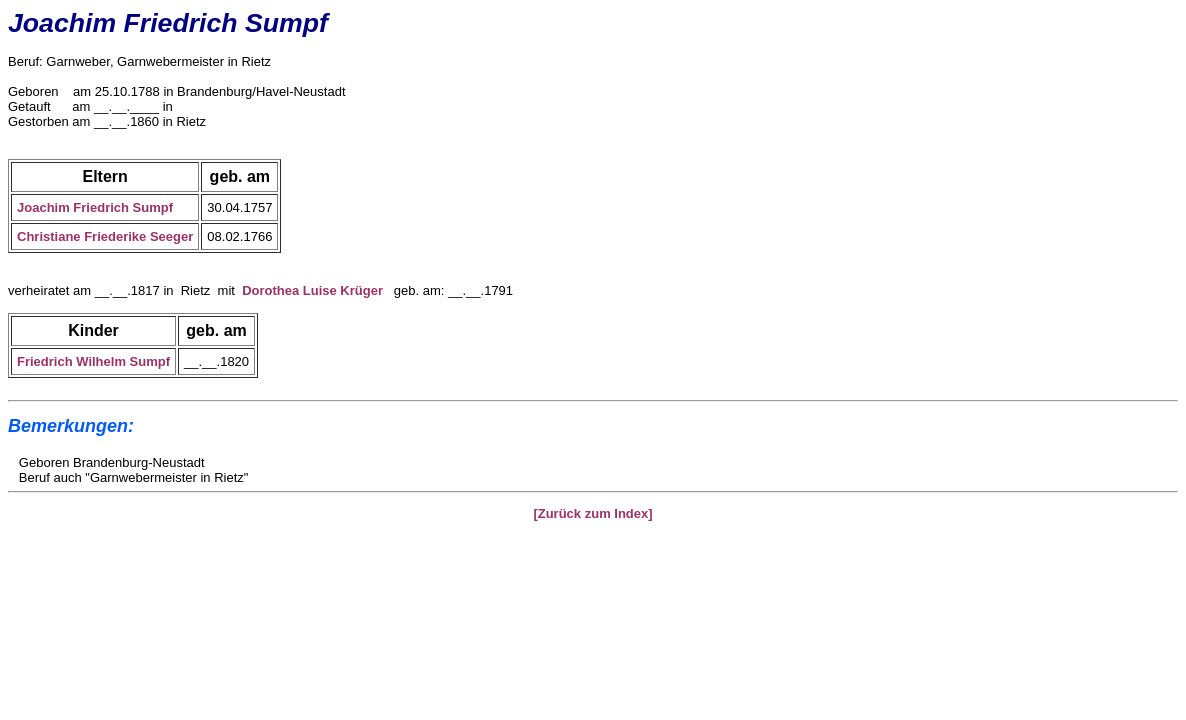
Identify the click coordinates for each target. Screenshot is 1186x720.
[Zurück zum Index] (592, 513)
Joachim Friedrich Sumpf (95, 207)
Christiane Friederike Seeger (105, 236)
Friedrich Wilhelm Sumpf (93, 361)
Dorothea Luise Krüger (312, 290)
